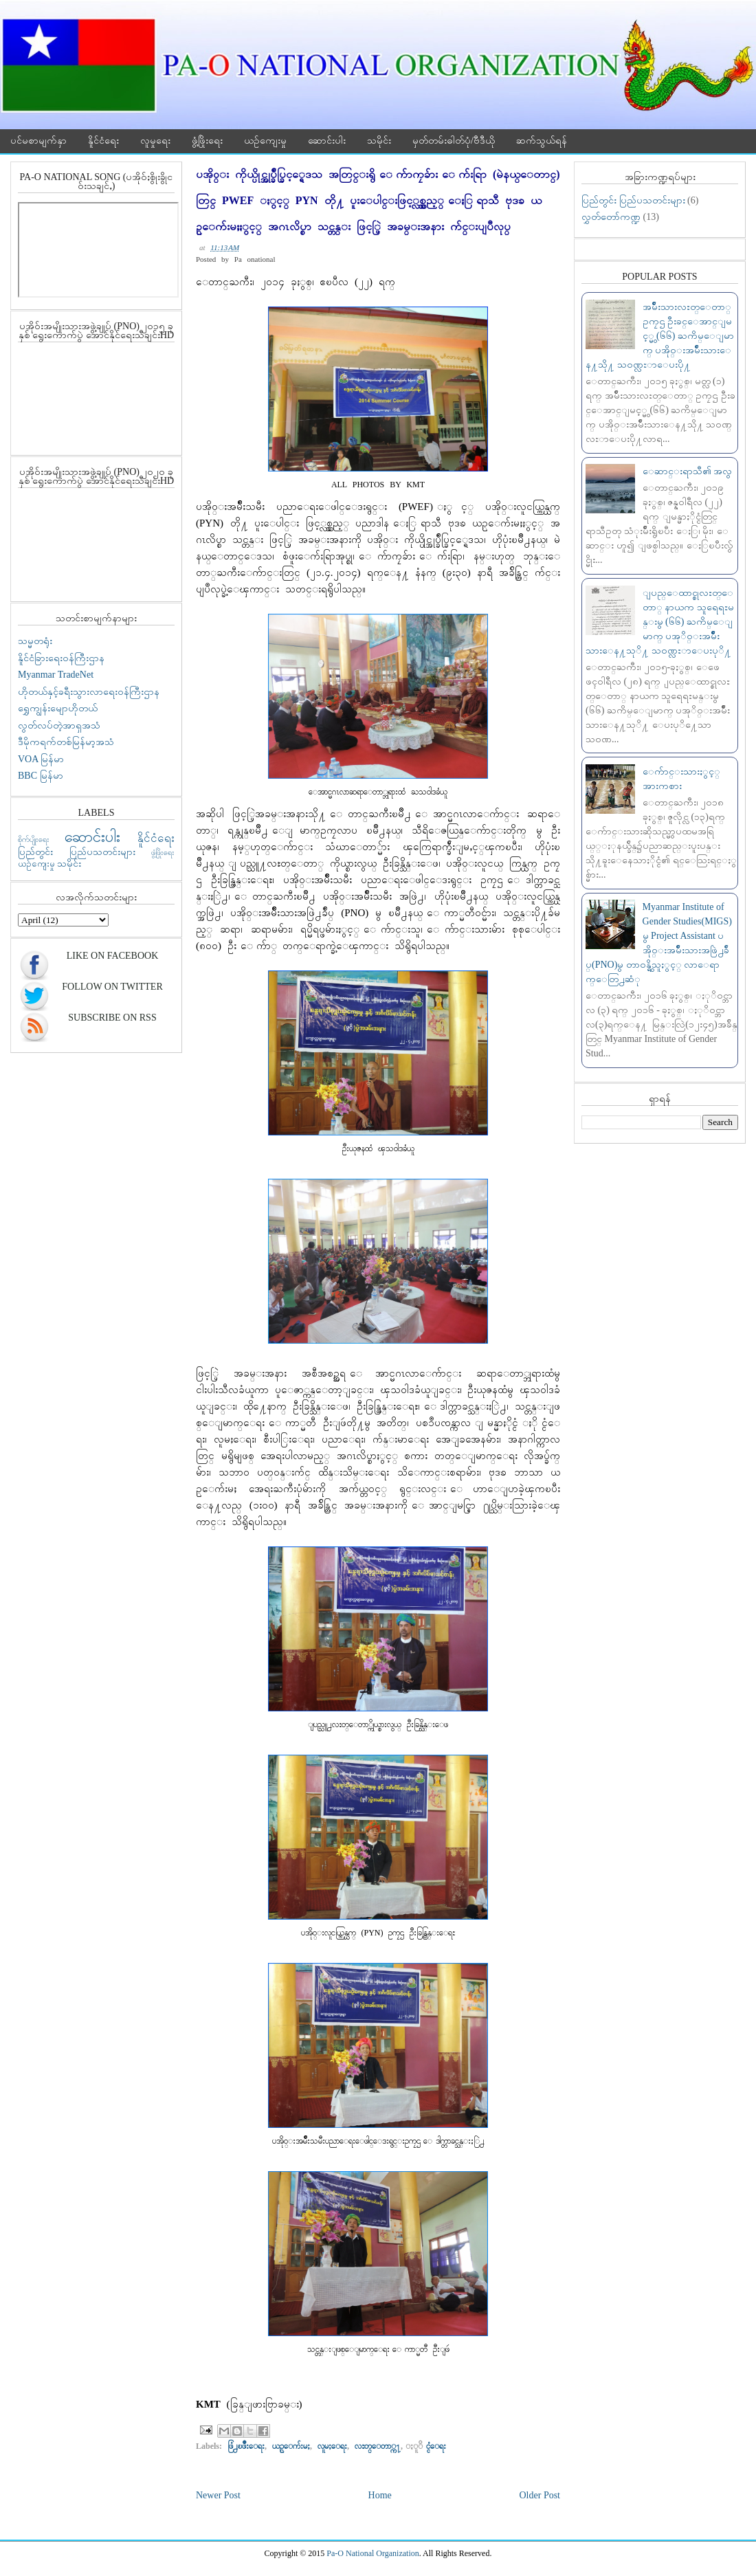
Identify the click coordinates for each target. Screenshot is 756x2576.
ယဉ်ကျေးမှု (265, 140)
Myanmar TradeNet (55, 674)
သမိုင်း (379, 140)
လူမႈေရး (332, 2446)
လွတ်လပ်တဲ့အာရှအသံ (59, 725)
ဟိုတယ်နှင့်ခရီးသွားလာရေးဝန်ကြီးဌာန (88, 692)
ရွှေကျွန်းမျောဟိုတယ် (58, 708)
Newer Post (218, 2495)
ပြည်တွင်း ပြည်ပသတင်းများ (76, 852)
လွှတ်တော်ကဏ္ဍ (611, 217)
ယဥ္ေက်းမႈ (291, 2446)
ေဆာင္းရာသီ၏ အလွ (688, 471)
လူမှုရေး (155, 140)
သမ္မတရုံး (35, 641)
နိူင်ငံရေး (103, 140)
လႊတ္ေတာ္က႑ (378, 2446)
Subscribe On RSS (112, 1017)
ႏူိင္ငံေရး (436, 2446)
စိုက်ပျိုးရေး (33, 839)
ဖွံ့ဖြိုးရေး (207, 140)
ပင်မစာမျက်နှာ (38, 140)
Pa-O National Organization (372, 2553)
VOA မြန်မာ (41, 759)
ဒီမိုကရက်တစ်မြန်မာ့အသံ (66, 742)
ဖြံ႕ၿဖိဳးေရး (246, 2446)
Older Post (540, 2495)
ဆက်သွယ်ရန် (541, 140)
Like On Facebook (113, 956)
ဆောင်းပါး (327, 140)
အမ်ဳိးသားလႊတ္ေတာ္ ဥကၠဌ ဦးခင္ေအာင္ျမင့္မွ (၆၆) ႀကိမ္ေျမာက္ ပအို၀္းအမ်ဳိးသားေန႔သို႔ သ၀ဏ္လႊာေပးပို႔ (660, 336)
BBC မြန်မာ (40, 775)
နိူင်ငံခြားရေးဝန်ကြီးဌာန (61, 658)
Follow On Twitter (112, 986)
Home (380, 2495)
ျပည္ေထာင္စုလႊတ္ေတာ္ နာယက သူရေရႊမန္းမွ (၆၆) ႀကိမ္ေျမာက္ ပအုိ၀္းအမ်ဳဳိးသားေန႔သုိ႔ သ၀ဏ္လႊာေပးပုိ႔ (660, 622)
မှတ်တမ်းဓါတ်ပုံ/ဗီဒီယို (453, 140)
